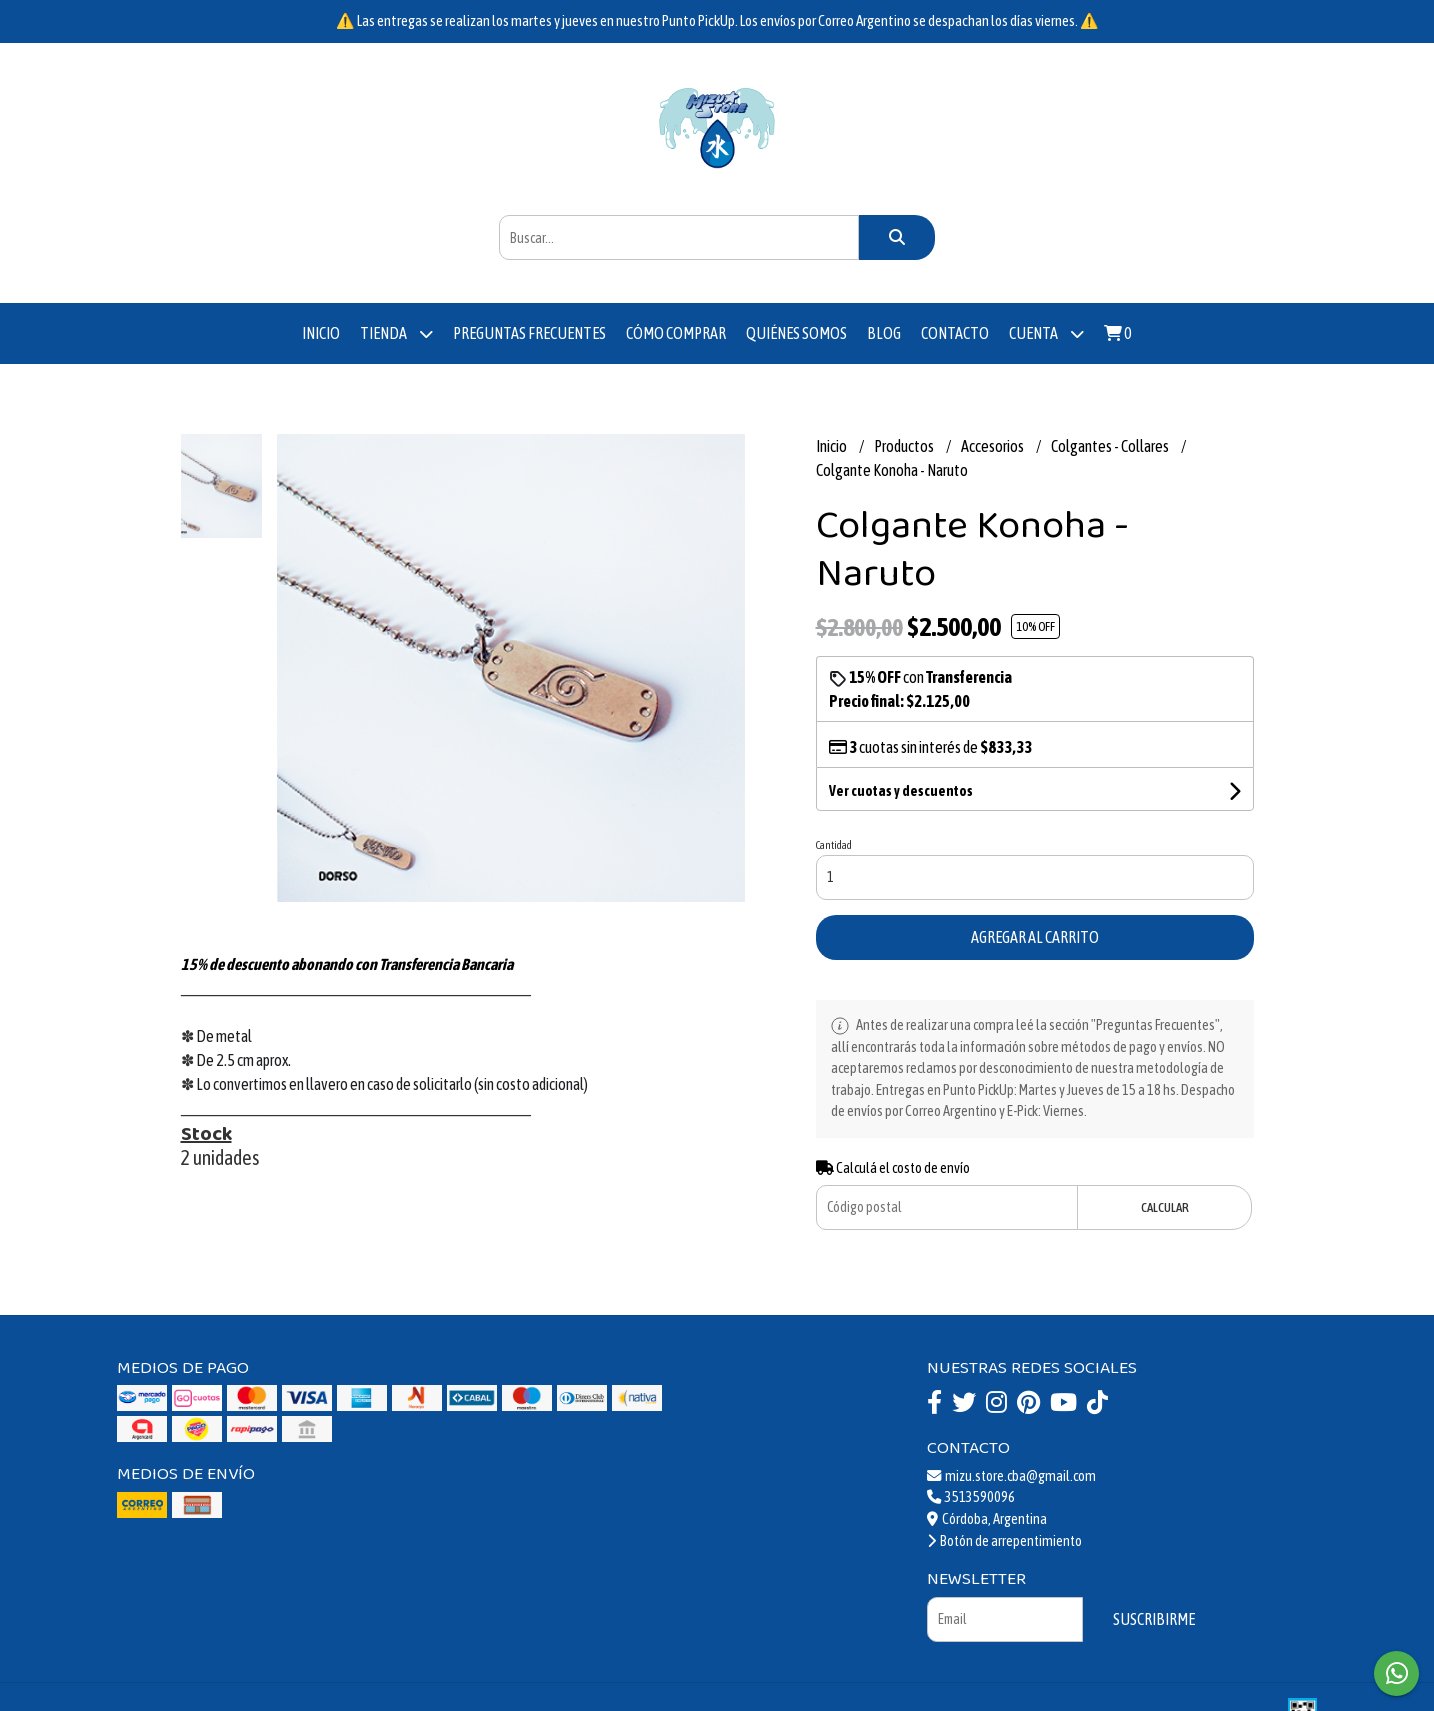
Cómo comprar (676, 333)
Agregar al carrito (1035, 937)
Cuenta (1046, 333)
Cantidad (834, 845)
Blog (884, 333)
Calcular (1165, 1207)
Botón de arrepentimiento (1004, 1541)
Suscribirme (1154, 1619)
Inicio (321, 333)
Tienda (396, 333)
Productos (905, 446)
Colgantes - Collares (1111, 446)
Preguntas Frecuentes (529, 333)
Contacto (955, 333)
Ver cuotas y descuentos (901, 791)
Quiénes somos (796, 333)
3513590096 (971, 1497)
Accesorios (993, 446)
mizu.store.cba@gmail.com (1011, 1476)
